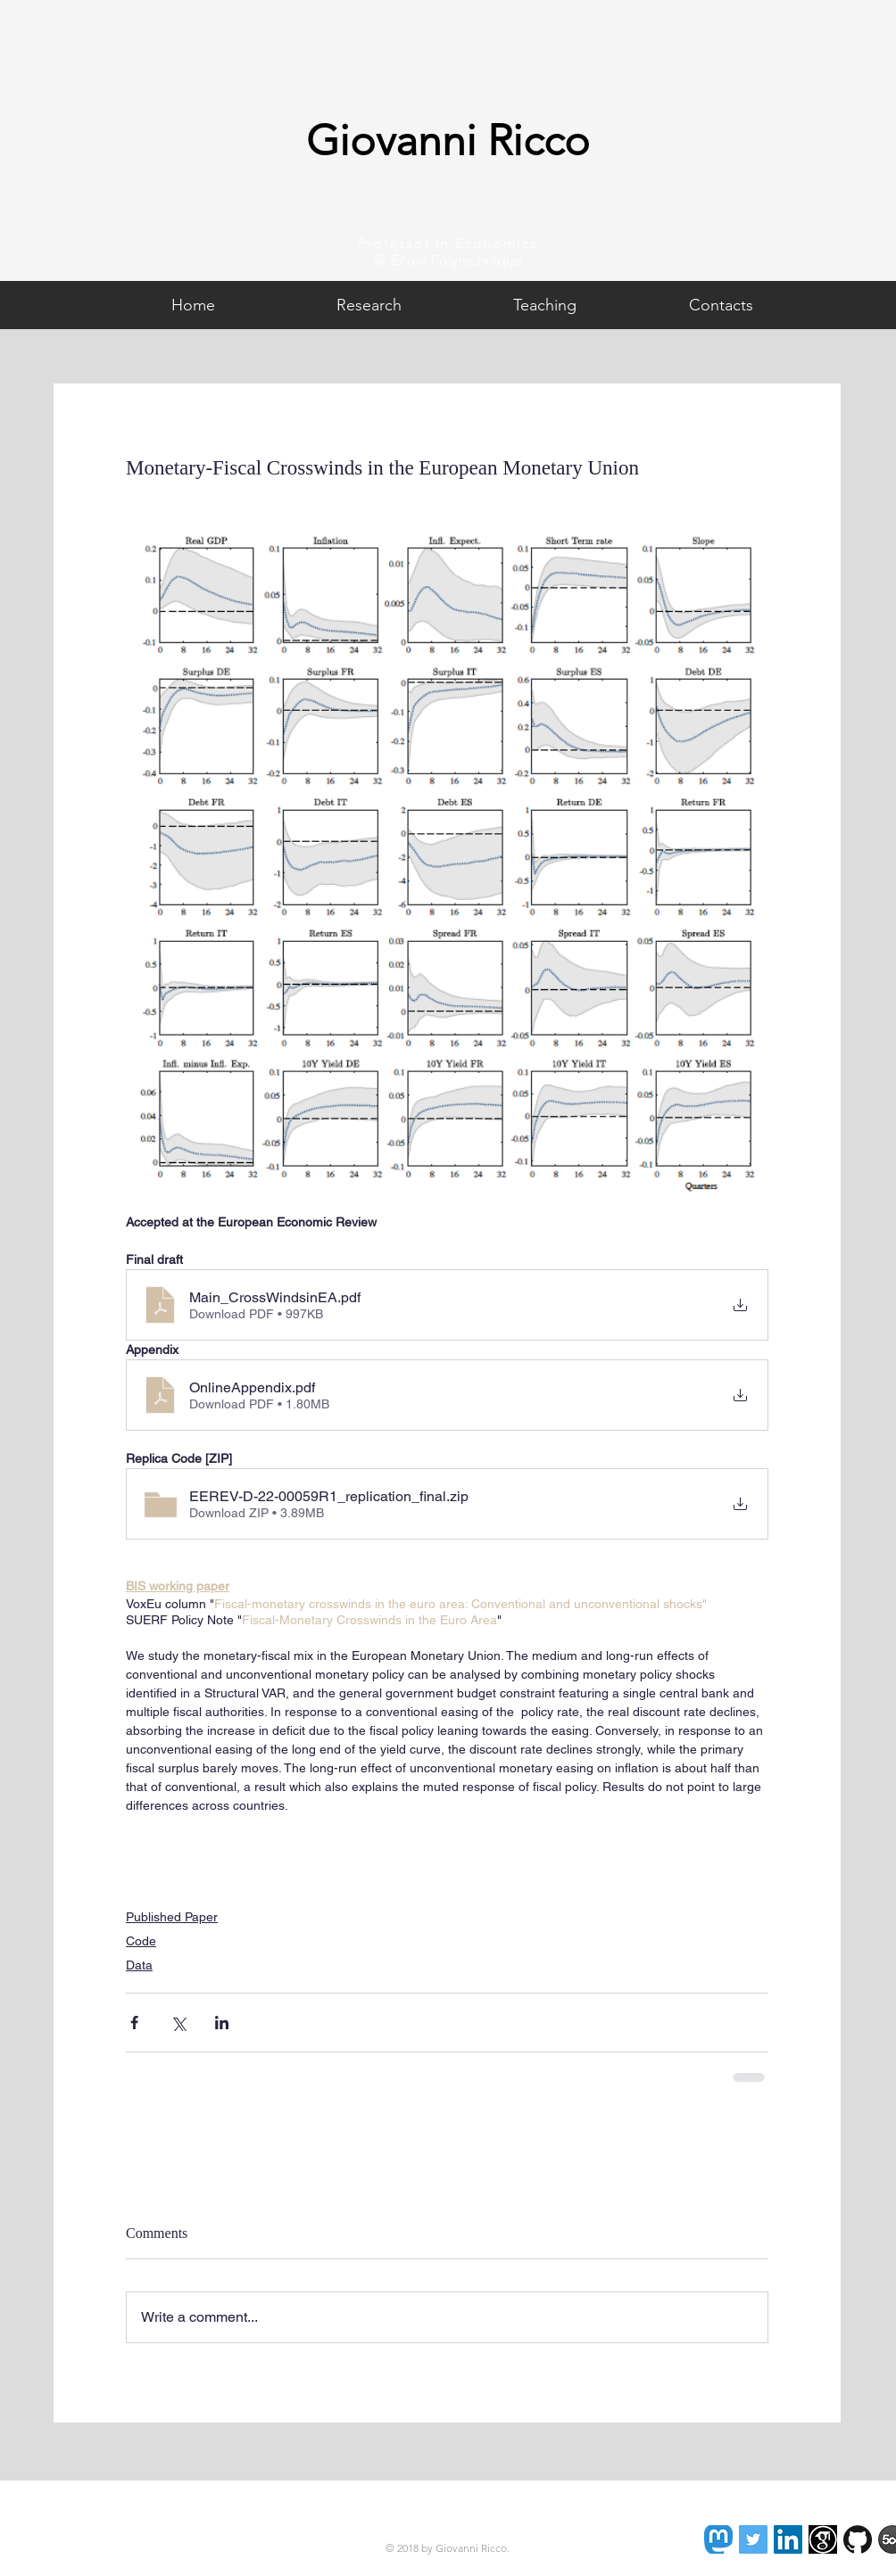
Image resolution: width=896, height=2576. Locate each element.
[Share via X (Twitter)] (178, 2022)
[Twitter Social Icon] (753, 2539)
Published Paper (172, 1917)
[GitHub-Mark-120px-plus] (857, 2539)
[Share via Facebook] (134, 2022)
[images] (823, 2539)
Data (139, 1965)
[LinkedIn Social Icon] (788, 2539)
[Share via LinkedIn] (221, 2022)
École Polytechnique (457, 260)
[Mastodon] (718, 2539)
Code (141, 1941)
